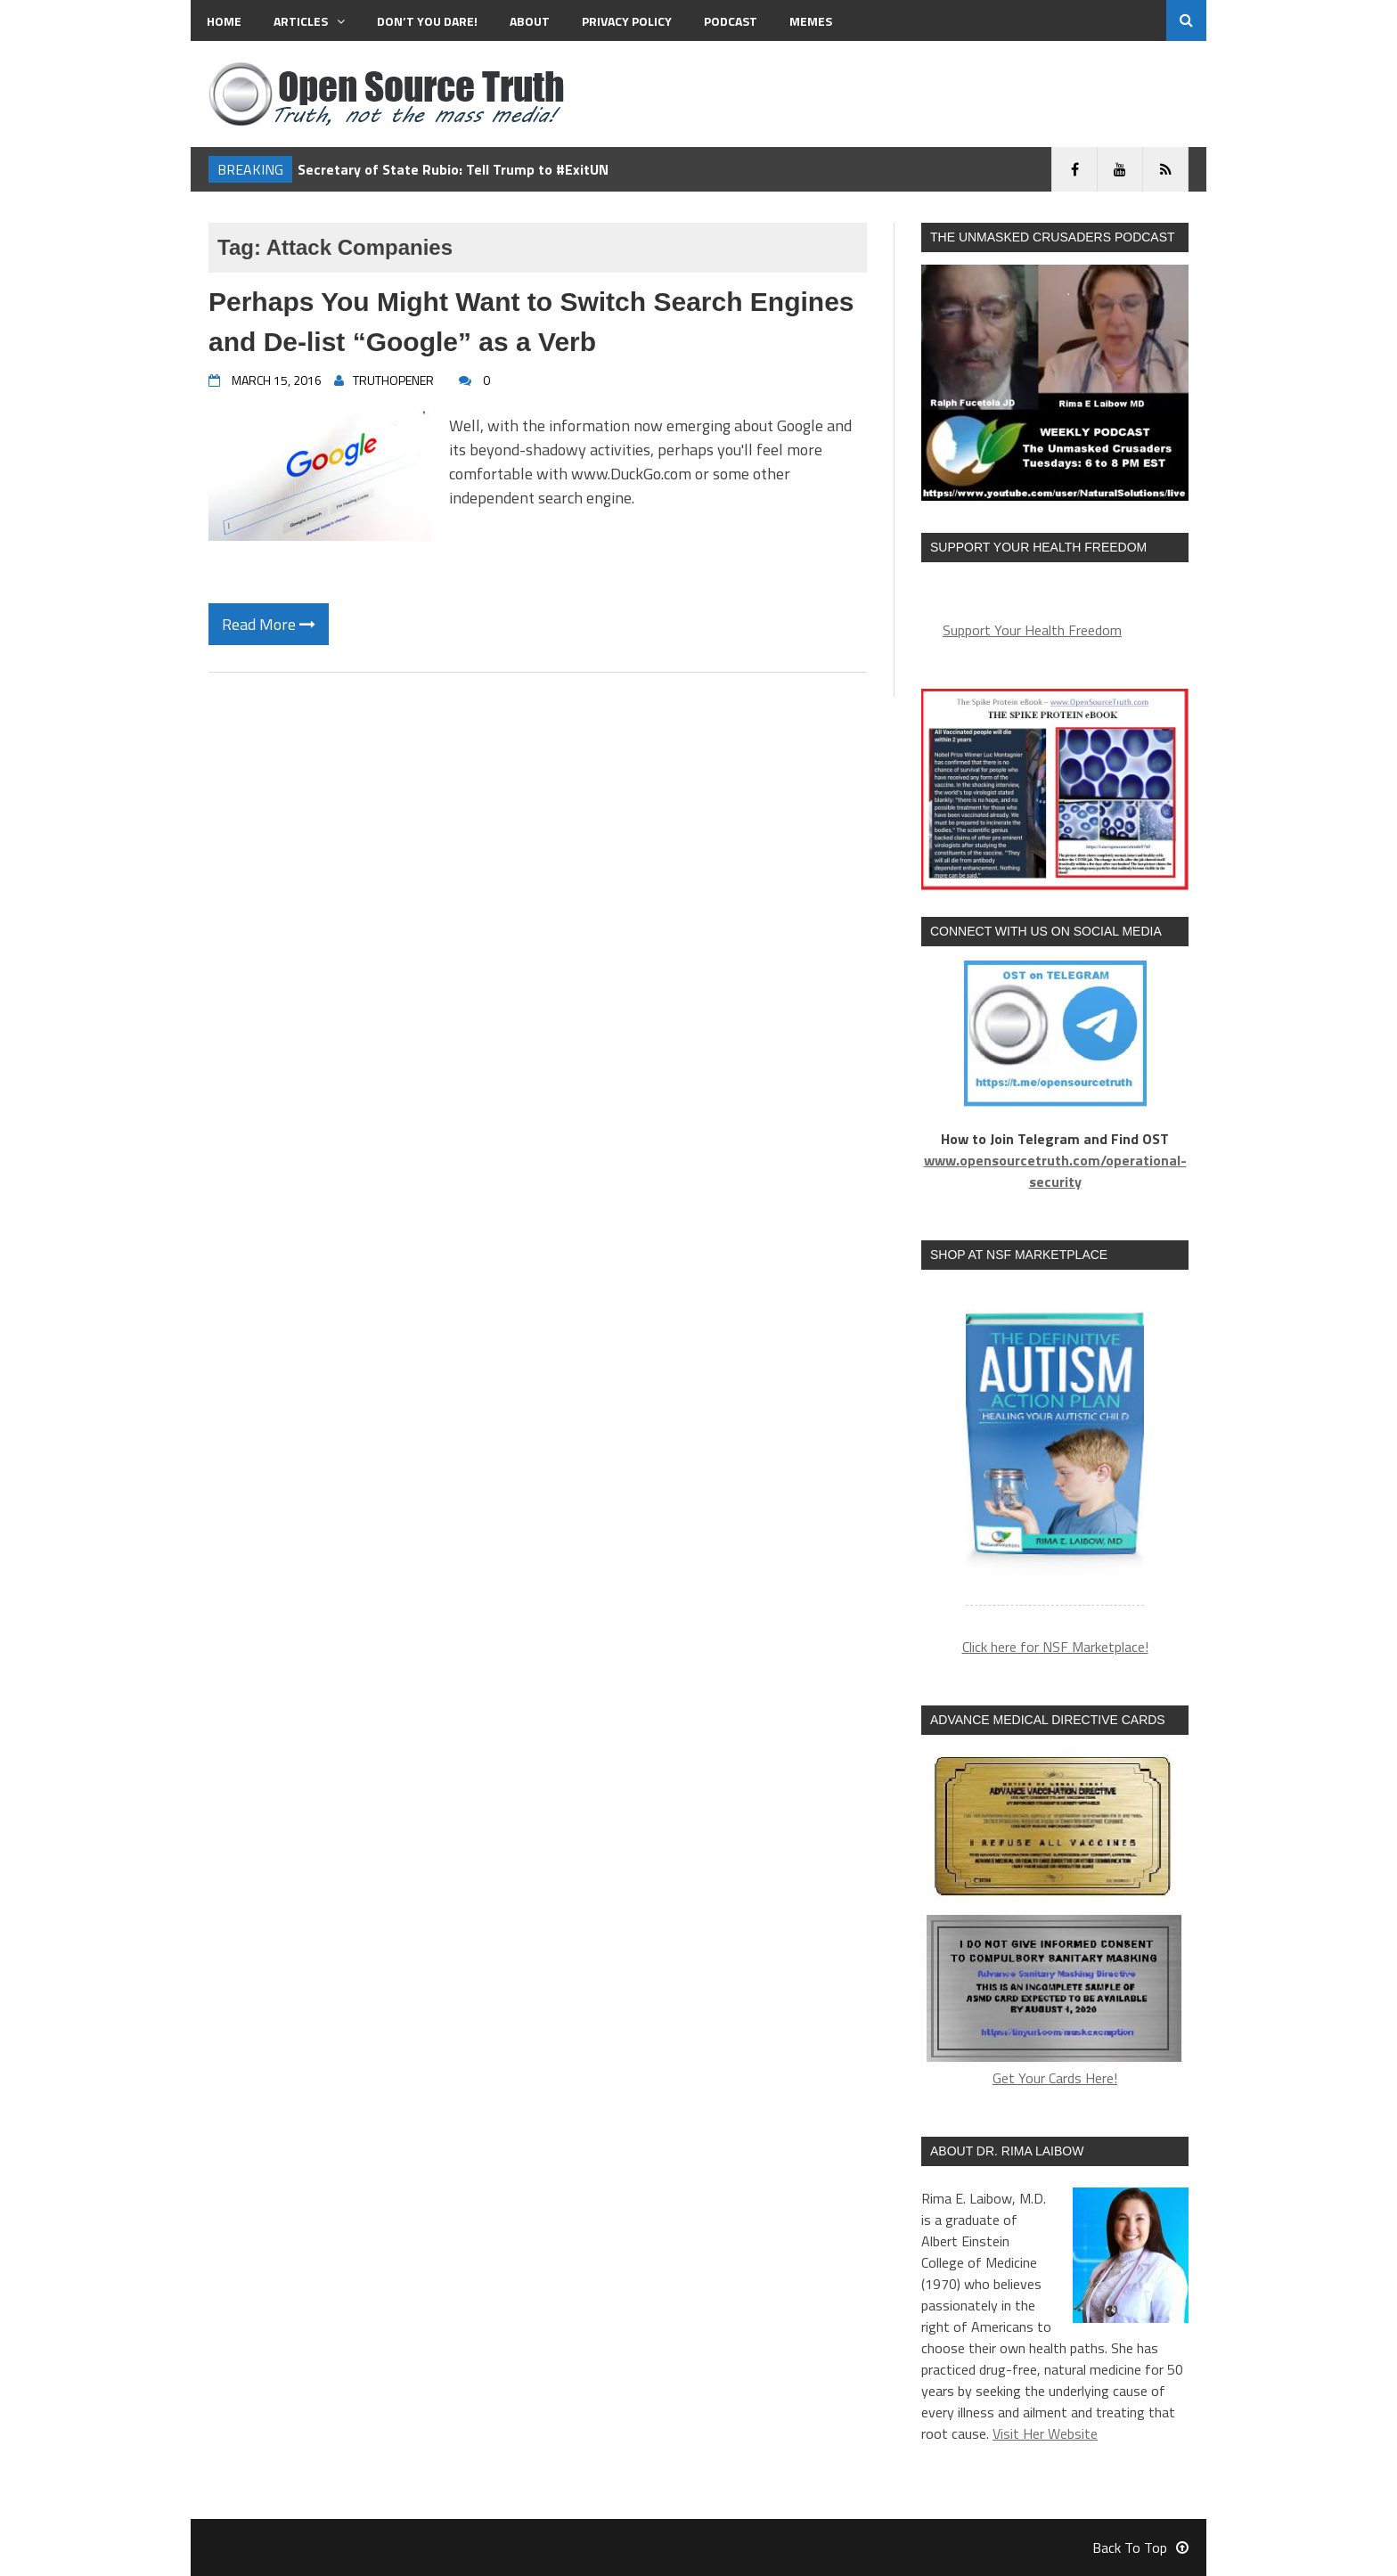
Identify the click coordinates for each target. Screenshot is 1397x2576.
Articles (309, 21)
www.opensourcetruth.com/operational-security (1055, 1170)
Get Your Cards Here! (1055, 1919)
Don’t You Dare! (427, 21)
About (530, 21)
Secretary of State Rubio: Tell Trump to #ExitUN (453, 169)
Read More (268, 624)
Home (224, 21)
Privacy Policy (627, 21)
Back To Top (1140, 2547)
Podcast (730, 21)
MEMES (810, 21)
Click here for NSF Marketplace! (1055, 1646)
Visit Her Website (1045, 2433)
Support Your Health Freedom (1032, 630)
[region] (1055, 1448)
